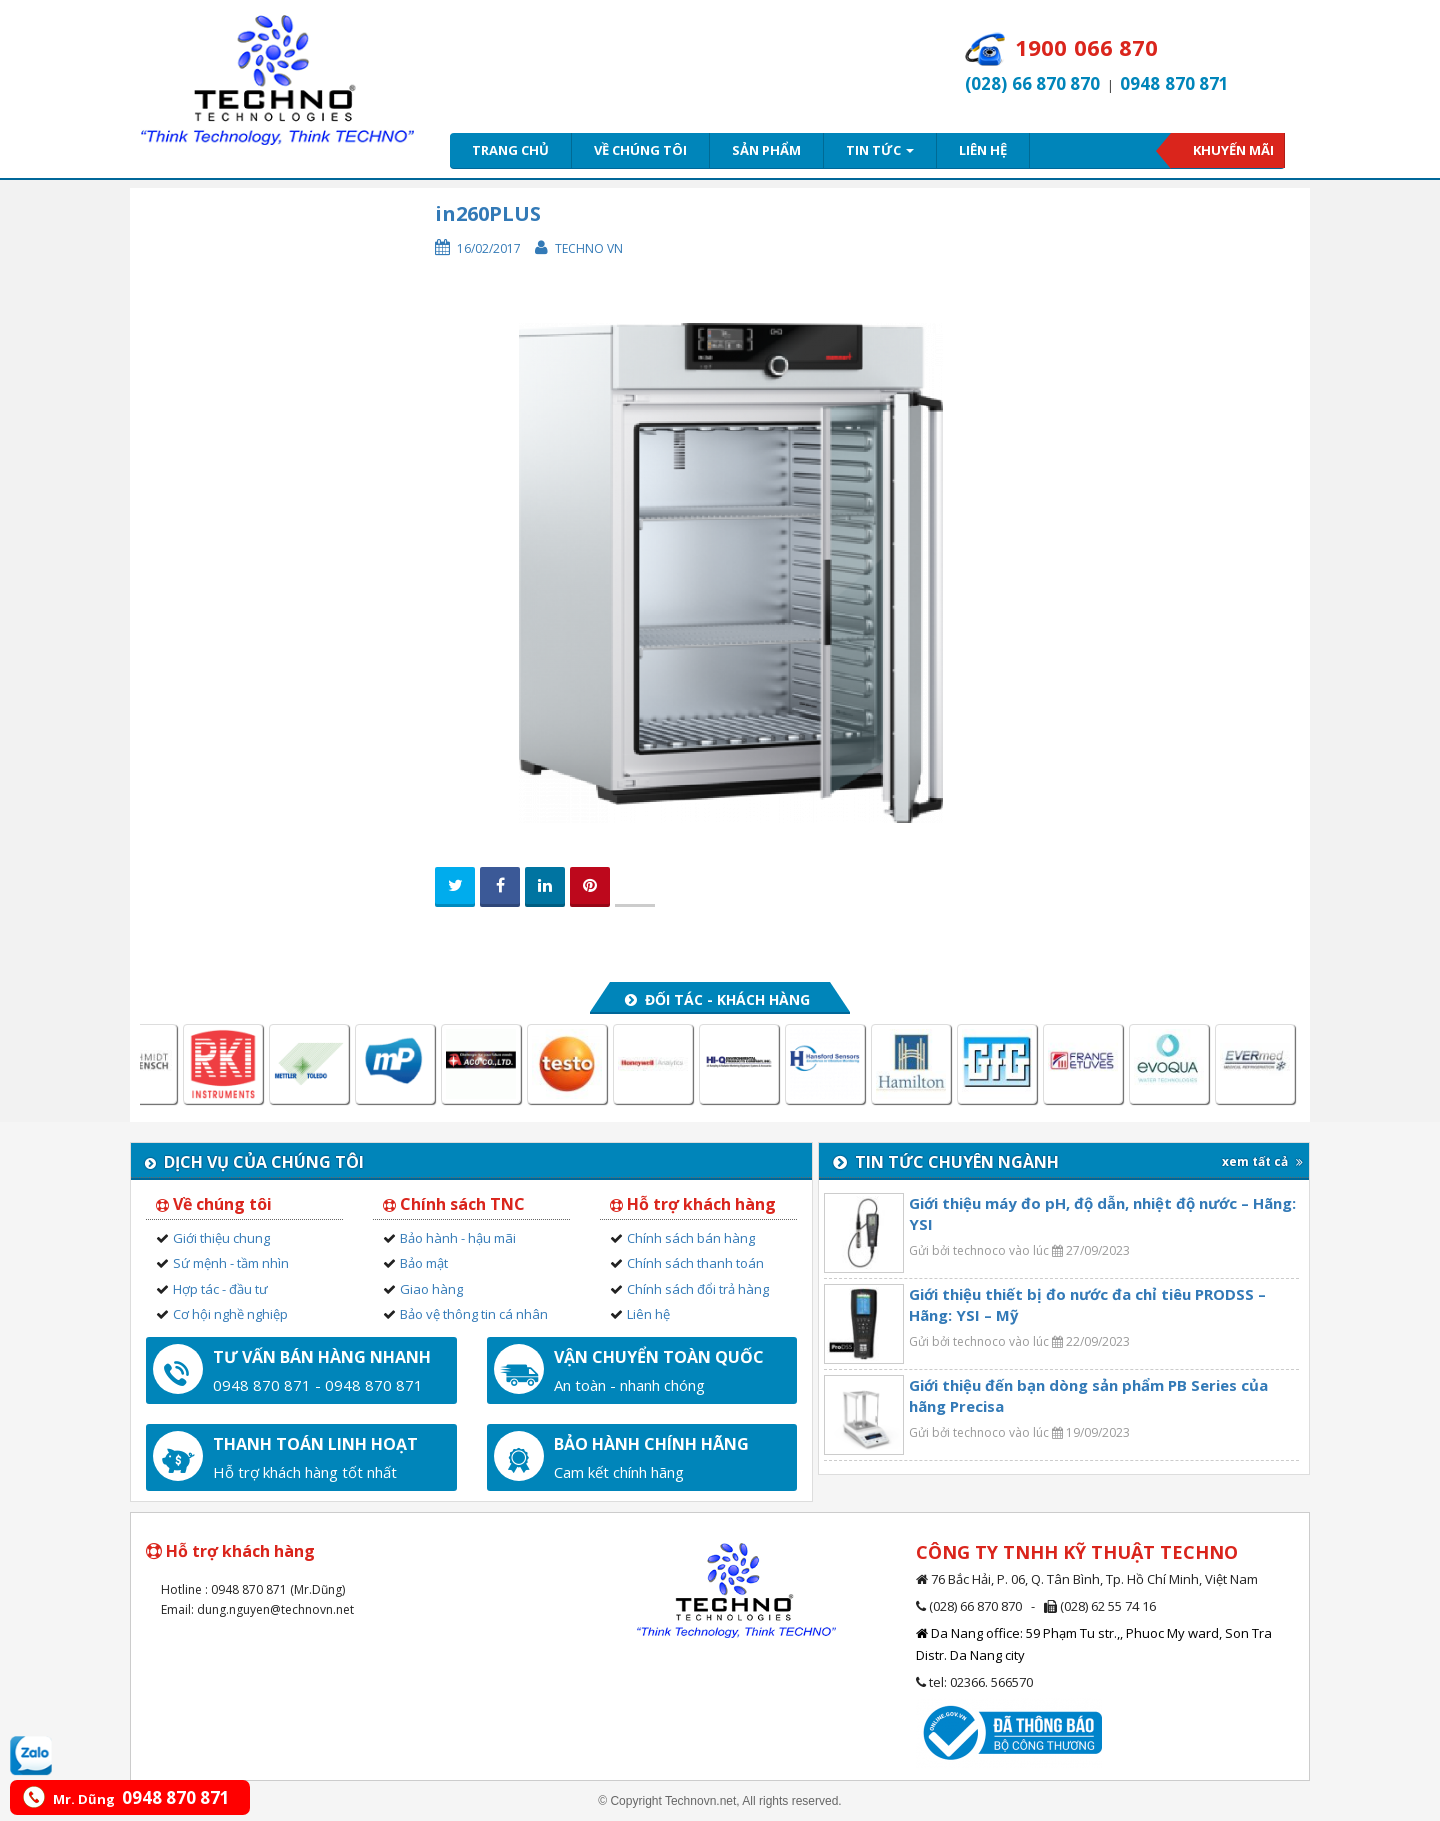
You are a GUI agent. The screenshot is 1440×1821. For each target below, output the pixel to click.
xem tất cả (1262, 1161)
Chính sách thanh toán (695, 1263)
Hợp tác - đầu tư (220, 1289)
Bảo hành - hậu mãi (458, 1238)
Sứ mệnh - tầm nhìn (231, 1263)
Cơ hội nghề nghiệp (230, 1314)
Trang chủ (510, 150)
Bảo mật (424, 1263)
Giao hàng (431, 1289)
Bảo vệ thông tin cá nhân (474, 1314)
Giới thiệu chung (221, 1238)
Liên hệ (983, 150)
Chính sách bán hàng (691, 1238)
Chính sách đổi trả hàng (698, 1289)
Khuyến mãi (1233, 150)
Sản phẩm (766, 150)
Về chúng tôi (640, 150)
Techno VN (589, 248)
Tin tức (880, 150)
